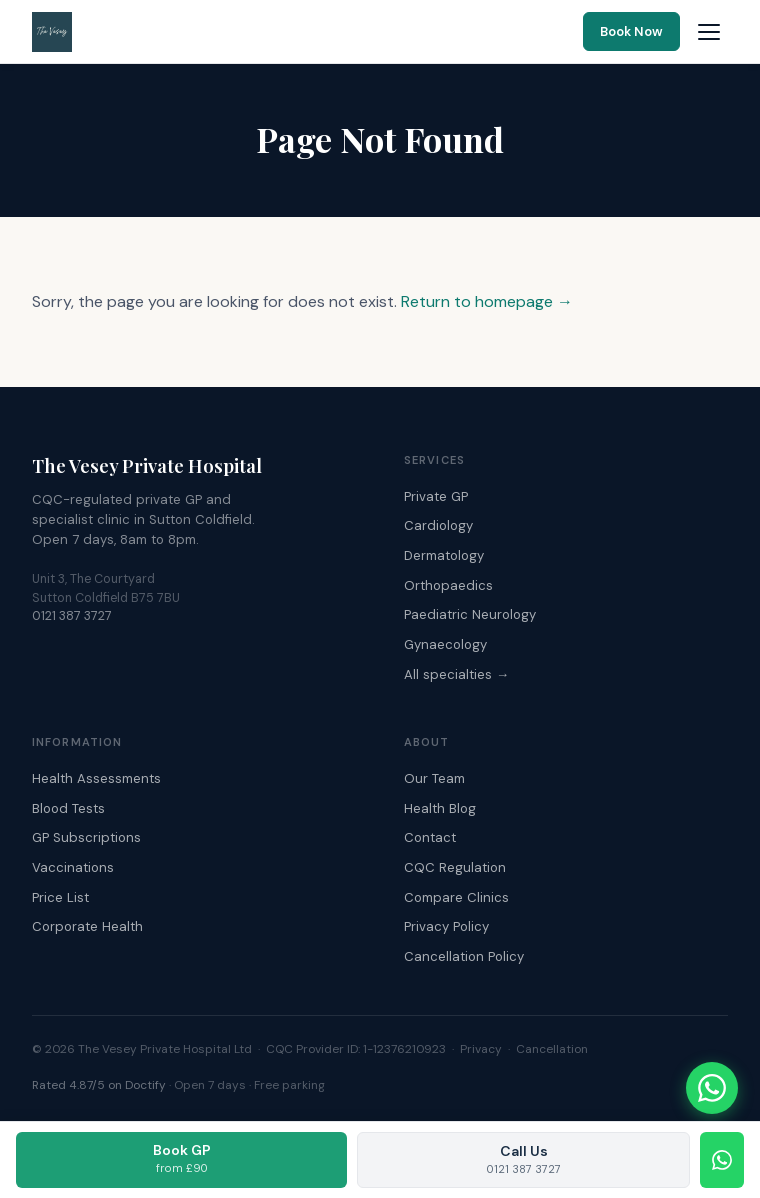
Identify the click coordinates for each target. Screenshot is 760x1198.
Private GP (436, 496)
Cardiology (438, 525)
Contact (430, 837)
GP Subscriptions (86, 837)
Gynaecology (445, 644)
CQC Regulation (455, 867)
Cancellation (552, 1049)
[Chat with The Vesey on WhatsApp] (712, 1088)
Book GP (182, 1158)
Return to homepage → (487, 301)
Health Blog (440, 808)
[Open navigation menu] (709, 32)
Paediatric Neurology (470, 614)
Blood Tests (68, 808)
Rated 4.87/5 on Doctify (99, 1085)
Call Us (524, 1159)
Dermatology (444, 555)
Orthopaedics (448, 585)
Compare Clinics (456, 897)
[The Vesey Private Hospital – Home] (52, 32)
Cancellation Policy (464, 956)
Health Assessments (96, 778)
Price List (60, 897)
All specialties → (456, 674)
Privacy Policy (446, 926)
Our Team (434, 778)
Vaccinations (73, 867)
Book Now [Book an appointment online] (631, 31)
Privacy (481, 1049)
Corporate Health (87, 926)
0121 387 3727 (72, 616)
